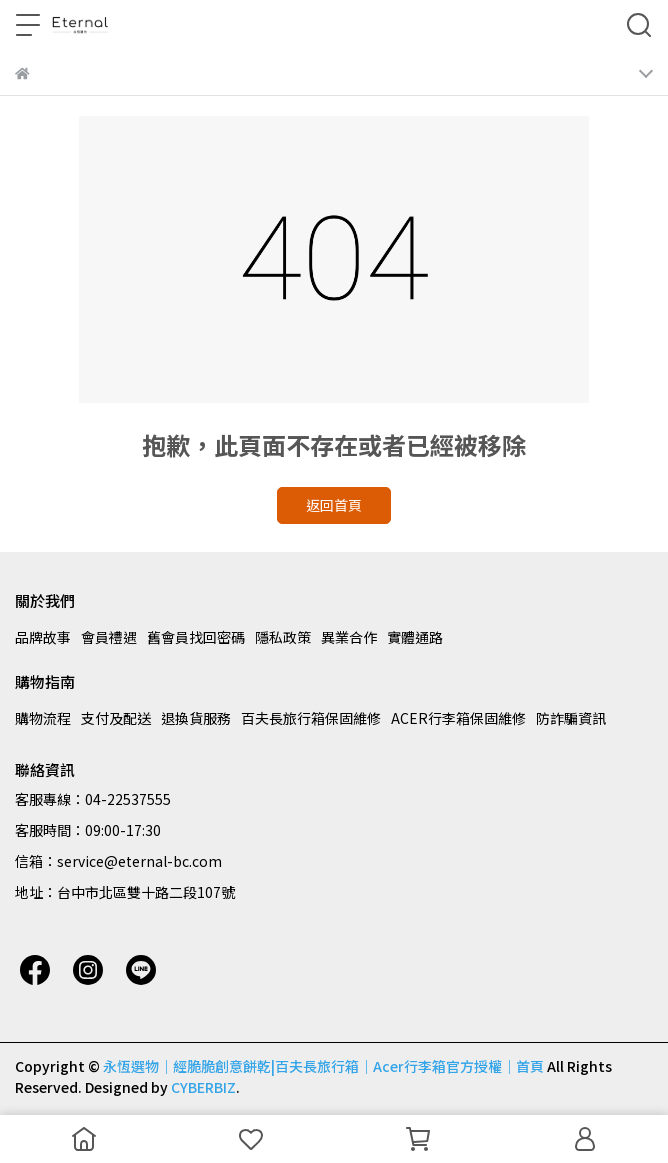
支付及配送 (116, 718)
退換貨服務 (196, 718)
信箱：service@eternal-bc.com (118, 861)
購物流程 (43, 718)
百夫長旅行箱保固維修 (311, 718)
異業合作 (349, 637)
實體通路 (415, 637)
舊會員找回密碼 (196, 637)
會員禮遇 (109, 637)
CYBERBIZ (203, 1087)
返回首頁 (334, 505)
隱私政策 (283, 637)
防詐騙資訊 (571, 718)
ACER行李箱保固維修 (458, 718)
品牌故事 (43, 637)
